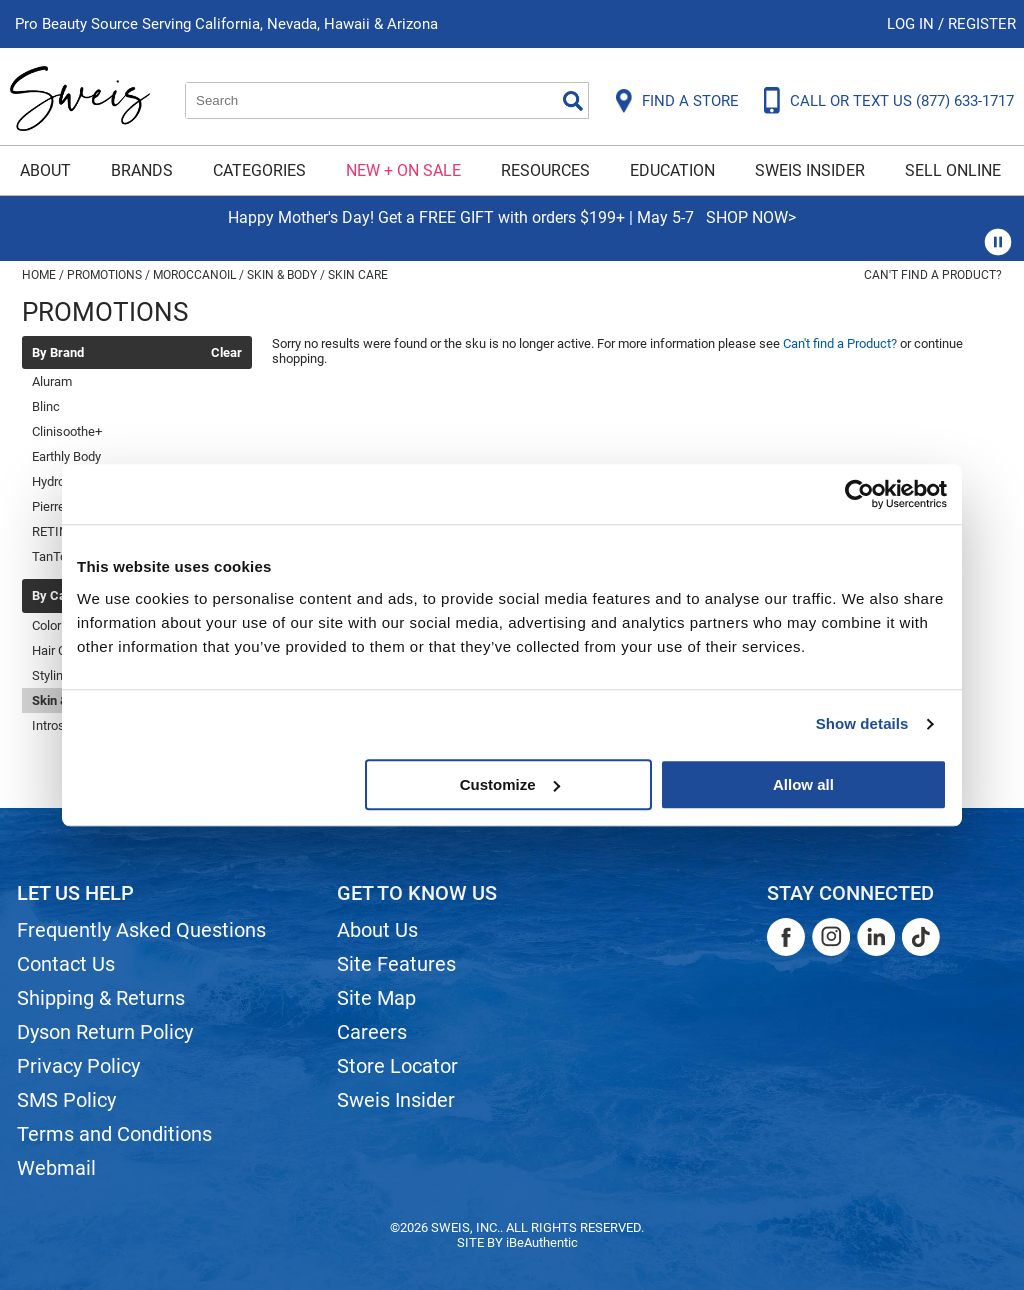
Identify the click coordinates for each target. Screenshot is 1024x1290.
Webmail (56, 1168)
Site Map (376, 998)
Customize (510, 784)
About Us (377, 930)
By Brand (58, 353)
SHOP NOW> (751, 217)
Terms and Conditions (114, 1134)
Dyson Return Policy (105, 1032)
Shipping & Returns (101, 998)
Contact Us (66, 964)
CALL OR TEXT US (902, 101)
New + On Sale (403, 170)
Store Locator (397, 1066)
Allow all (803, 784)
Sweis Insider (810, 170)
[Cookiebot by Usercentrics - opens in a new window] (859, 494)
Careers (372, 1032)
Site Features (396, 964)
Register (982, 24)
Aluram (52, 381)
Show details (862, 723)
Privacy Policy (78, 1066)
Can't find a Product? (933, 275)
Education (672, 170)
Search (573, 101)
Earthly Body (66, 456)
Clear (226, 353)
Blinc (46, 406)
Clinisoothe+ (67, 431)
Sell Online (953, 170)
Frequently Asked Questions (141, 930)
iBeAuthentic (542, 1242)
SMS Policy (66, 1100)
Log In (912, 24)
